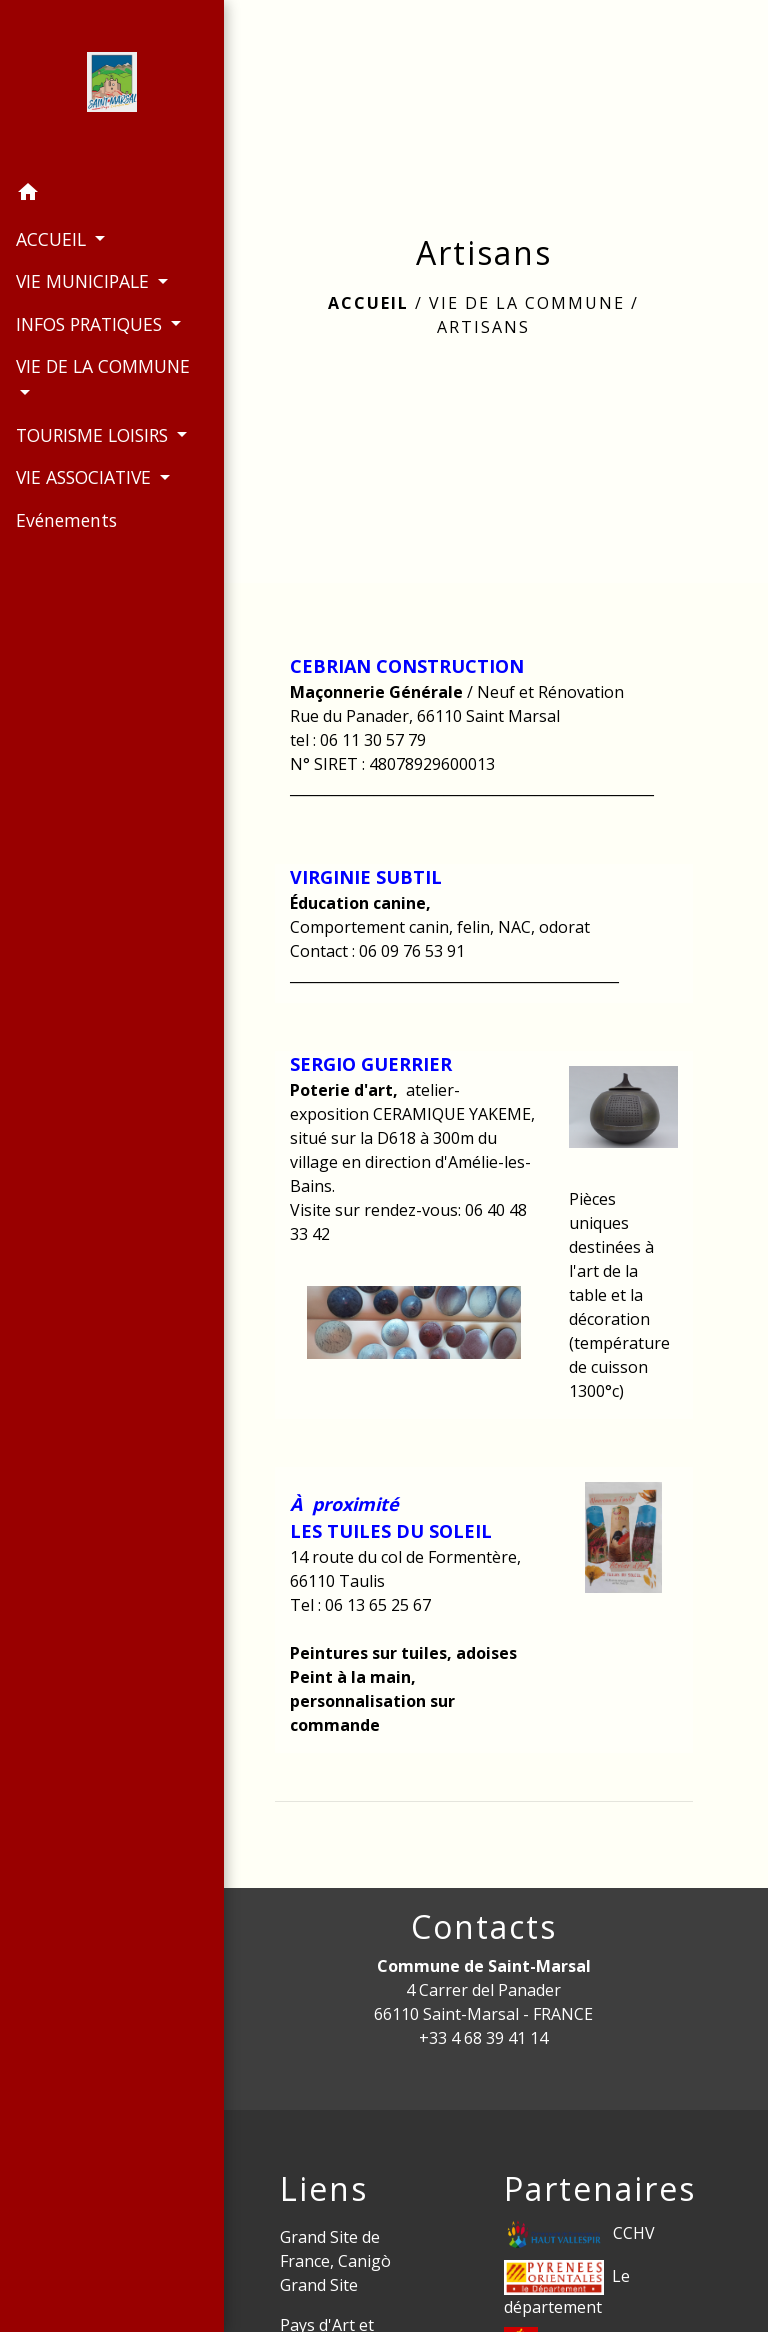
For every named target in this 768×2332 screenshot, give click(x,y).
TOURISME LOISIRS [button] (91, 435)
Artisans (483, 327)
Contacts (484, 1927)
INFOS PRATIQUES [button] (90, 323)
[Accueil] (99, 86)
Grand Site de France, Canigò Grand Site (335, 2261)
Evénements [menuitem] (65, 546)
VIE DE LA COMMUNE (527, 303)
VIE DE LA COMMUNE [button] (63, 379)
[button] (100, 194)
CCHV (579, 2234)
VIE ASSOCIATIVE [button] (85, 503)
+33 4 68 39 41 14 (483, 2038)
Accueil (368, 303)
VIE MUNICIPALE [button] (84, 281)
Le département (567, 2289)
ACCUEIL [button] (52, 239)
